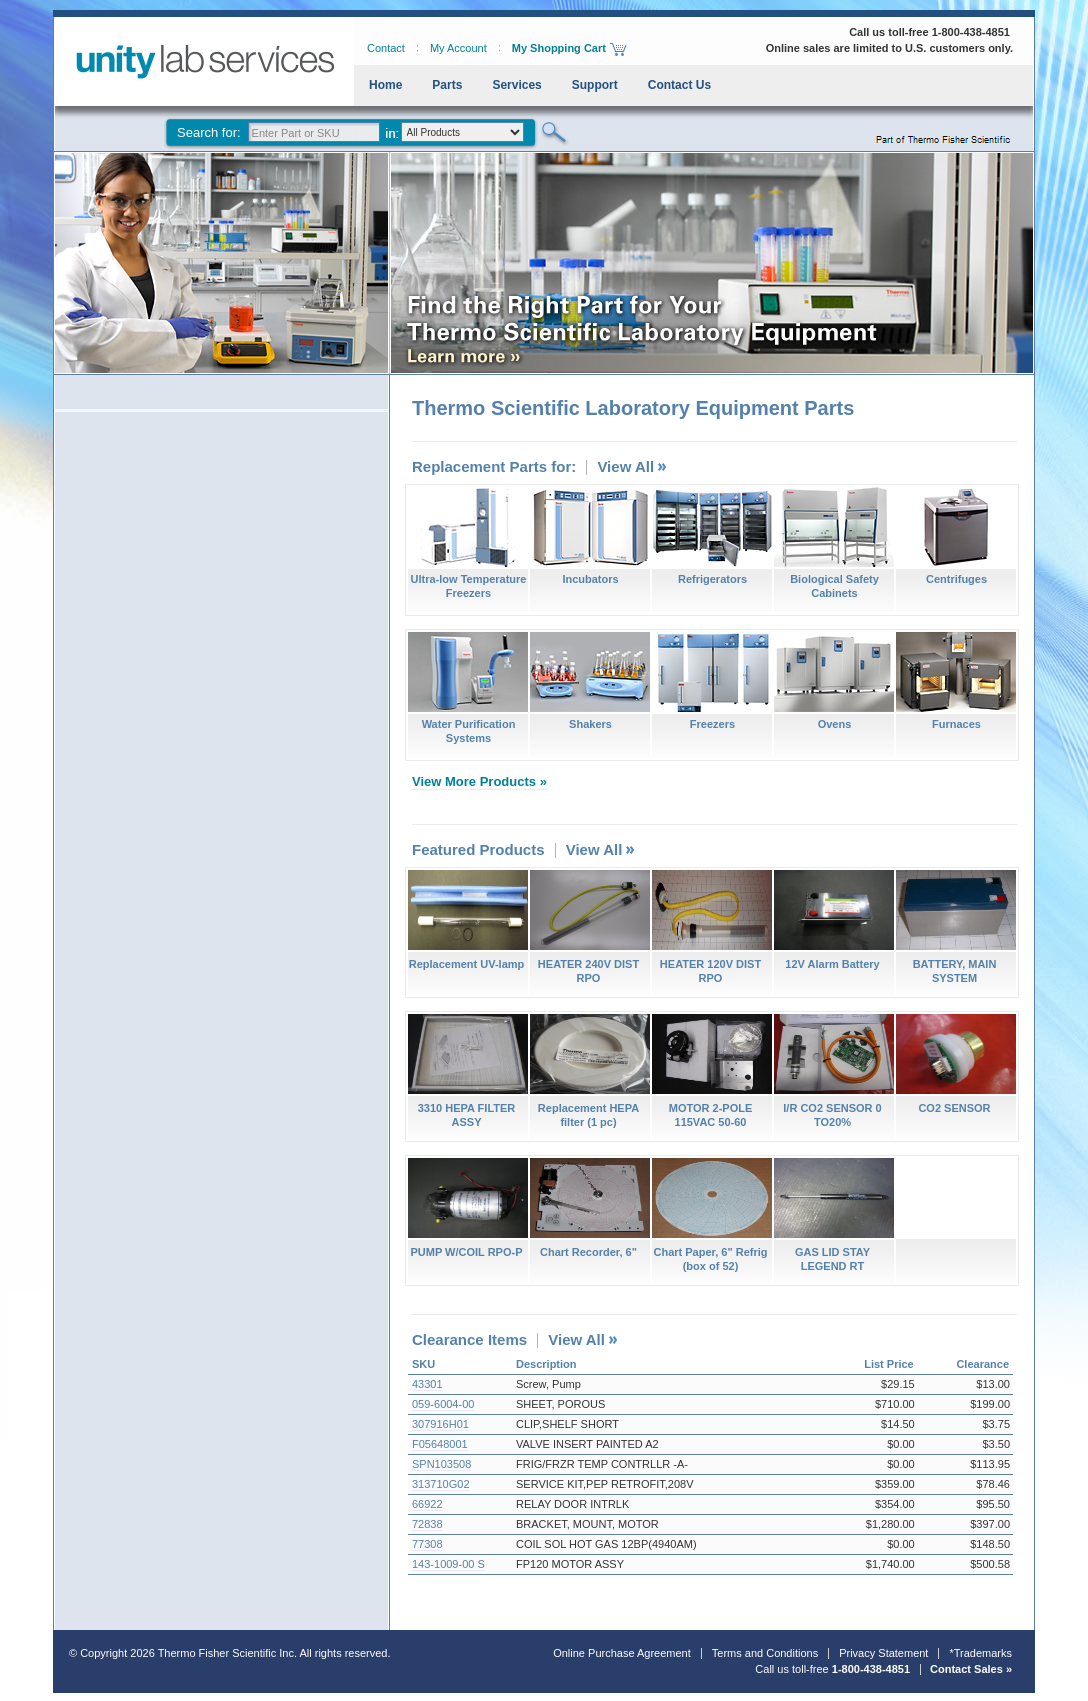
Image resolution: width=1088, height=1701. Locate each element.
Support (595, 85)
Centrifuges (956, 536)
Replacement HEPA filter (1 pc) (589, 1071)
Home (385, 85)
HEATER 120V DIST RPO (711, 927)
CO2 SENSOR (955, 1064)
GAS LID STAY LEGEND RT (833, 1215)
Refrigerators (712, 536)
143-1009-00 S (448, 1564)
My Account (458, 48)
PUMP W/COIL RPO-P (467, 1208)
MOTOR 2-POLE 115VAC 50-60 (711, 1071)
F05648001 (440, 1444)
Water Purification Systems (468, 688)
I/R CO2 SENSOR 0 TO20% (833, 1071)
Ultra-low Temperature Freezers (468, 543)
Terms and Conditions (765, 1653)
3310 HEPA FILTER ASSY (467, 1071)
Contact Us (679, 85)
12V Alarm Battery (833, 920)
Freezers (712, 681)
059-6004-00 (443, 1404)
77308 (427, 1544)
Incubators (590, 536)
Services (516, 85)
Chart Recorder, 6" (589, 1208)
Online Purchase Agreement (622, 1653)
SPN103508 (441, 1464)
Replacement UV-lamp (467, 920)
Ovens (834, 681)
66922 (427, 1504)
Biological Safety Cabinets (834, 543)
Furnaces (956, 681)
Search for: (209, 132)
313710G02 (441, 1484)
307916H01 (440, 1424)
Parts (447, 85)
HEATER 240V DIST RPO (589, 927)
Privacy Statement (883, 1653)
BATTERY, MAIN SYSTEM (955, 927)
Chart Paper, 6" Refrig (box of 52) (711, 1215)
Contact (386, 48)
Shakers (590, 681)
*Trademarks (980, 1653)
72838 (427, 1524)
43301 (427, 1384)
